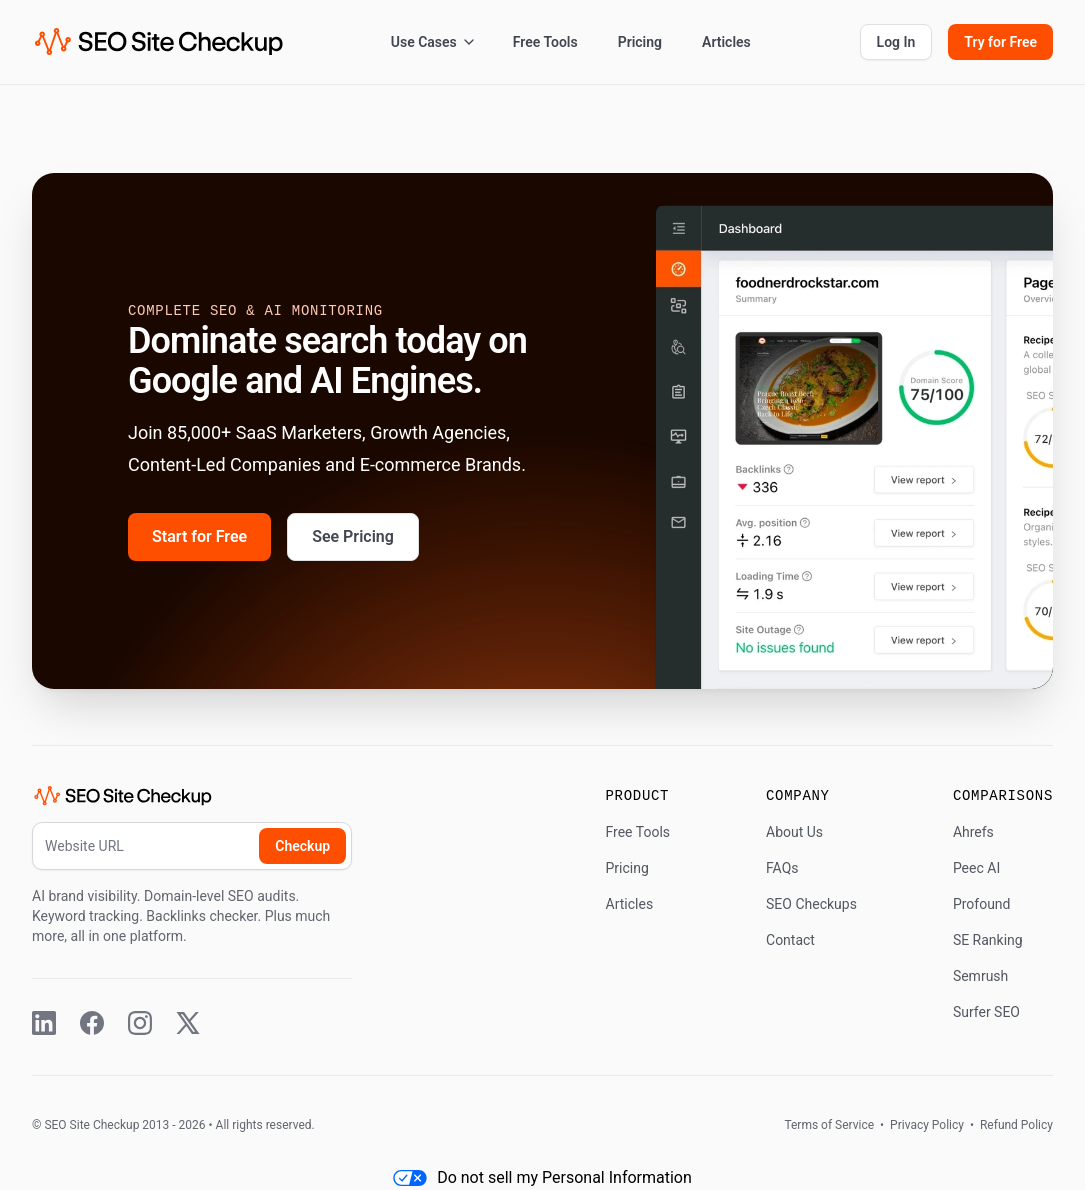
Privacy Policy (927, 1125)
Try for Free (1000, 42)
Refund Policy (1015, 1125)
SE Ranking (988, 940)
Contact (790, 940)
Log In (896, 42)
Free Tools (545, 42)
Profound (982, 904)
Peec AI (976, 868)
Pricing (640, 42)
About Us (794, 832)
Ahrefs (973, 832)
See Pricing (353, 536)
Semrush (980, 976)
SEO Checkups (811, 904)
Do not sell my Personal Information (542, 1177)
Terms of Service (830, 1125)
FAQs (782, 868)
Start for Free (199, 536)
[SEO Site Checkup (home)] (159, 42)
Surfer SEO (986, 1012)
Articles (726, 42)
